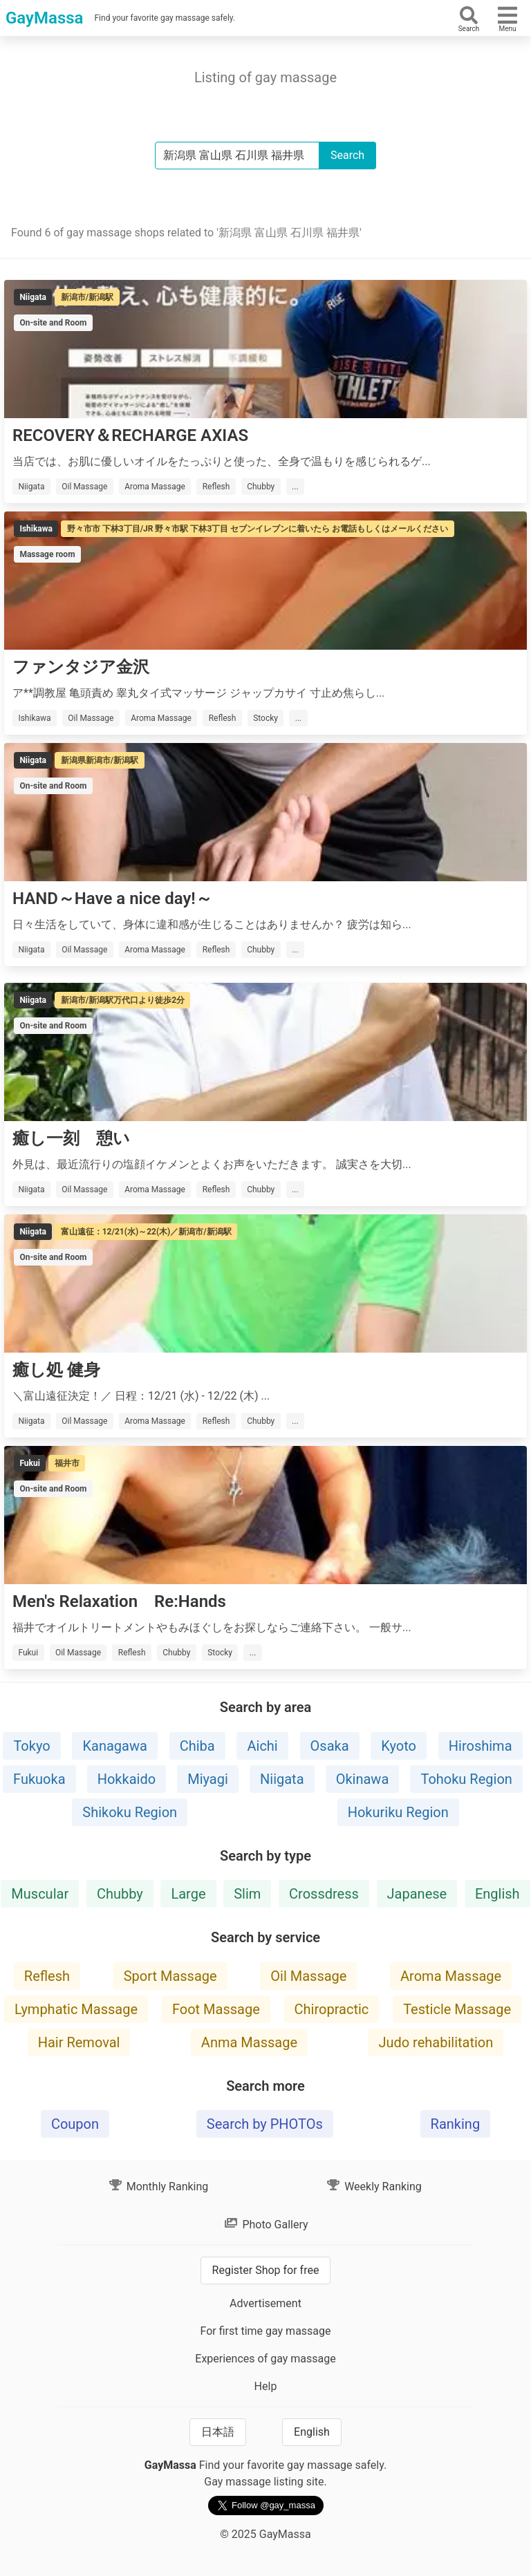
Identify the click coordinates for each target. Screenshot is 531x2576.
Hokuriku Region (398, 1812)
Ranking (456, 2124)
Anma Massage (249, 2042)
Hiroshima (480, 1746)
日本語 (217, 2431)
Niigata (282, 1779)
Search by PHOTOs (265, 2124)
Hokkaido (126, 1779)
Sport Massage (170, 1976)
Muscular (39, 1894)
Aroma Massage (450, 1976)
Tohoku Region (466, 1779)
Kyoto (398, 1746)
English (497, 1894)
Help (265, 2386)
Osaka (329, 1746)
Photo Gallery (265, 2224)
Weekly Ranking (373, 2186)
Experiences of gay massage (265, 2358)
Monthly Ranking (158, 2186)
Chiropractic (332, 2009)
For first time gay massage (265, 2331)
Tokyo (31, 1746)
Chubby (120, 1894)
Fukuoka (39, 1779)
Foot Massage (216, 2009)
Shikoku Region (129, 1812)
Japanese (417, 1894)
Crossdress (324, 1894)
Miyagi (207, 1779)
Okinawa (362, 1779)
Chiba (197, 1746)
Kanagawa (114, 1746)
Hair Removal (79, 2042)
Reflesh (47, 1976)
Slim (247, 1894)
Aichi (262, 1746)
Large (188, 1894)
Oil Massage (308, 1976)
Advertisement (265, 2303)
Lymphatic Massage (76, 2009)
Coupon (75, 2124)
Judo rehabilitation (435, 2042)
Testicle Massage (457, 2009)
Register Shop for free (265, 2270)
